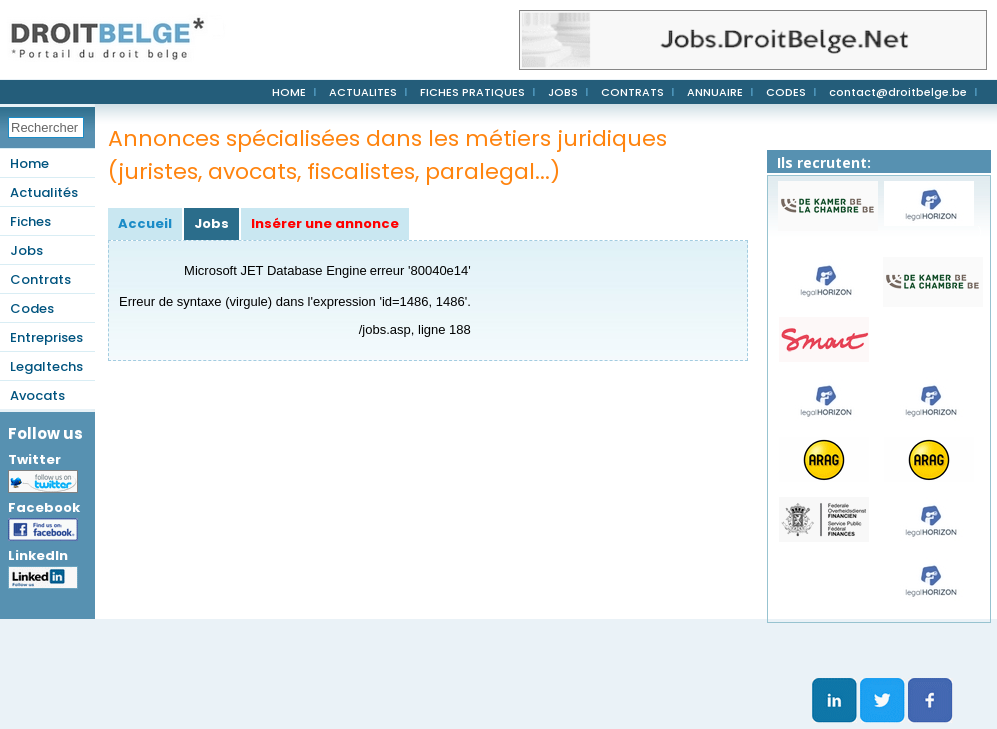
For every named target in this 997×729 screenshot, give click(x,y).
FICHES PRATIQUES (472, 92)
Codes (32, 308)
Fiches (30, 221)
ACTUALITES (363, 92)
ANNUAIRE (715, 92)
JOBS (563, 92)
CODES (786, 92)
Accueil (145, 223)
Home (29, 163)
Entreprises (46, 337)
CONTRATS (632, 92)
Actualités (44, 192)
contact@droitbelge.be (898, 92)
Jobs (26, 250)
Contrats (40, 279)
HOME (289, 92)
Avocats (37, 395)
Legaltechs (46, 366)
